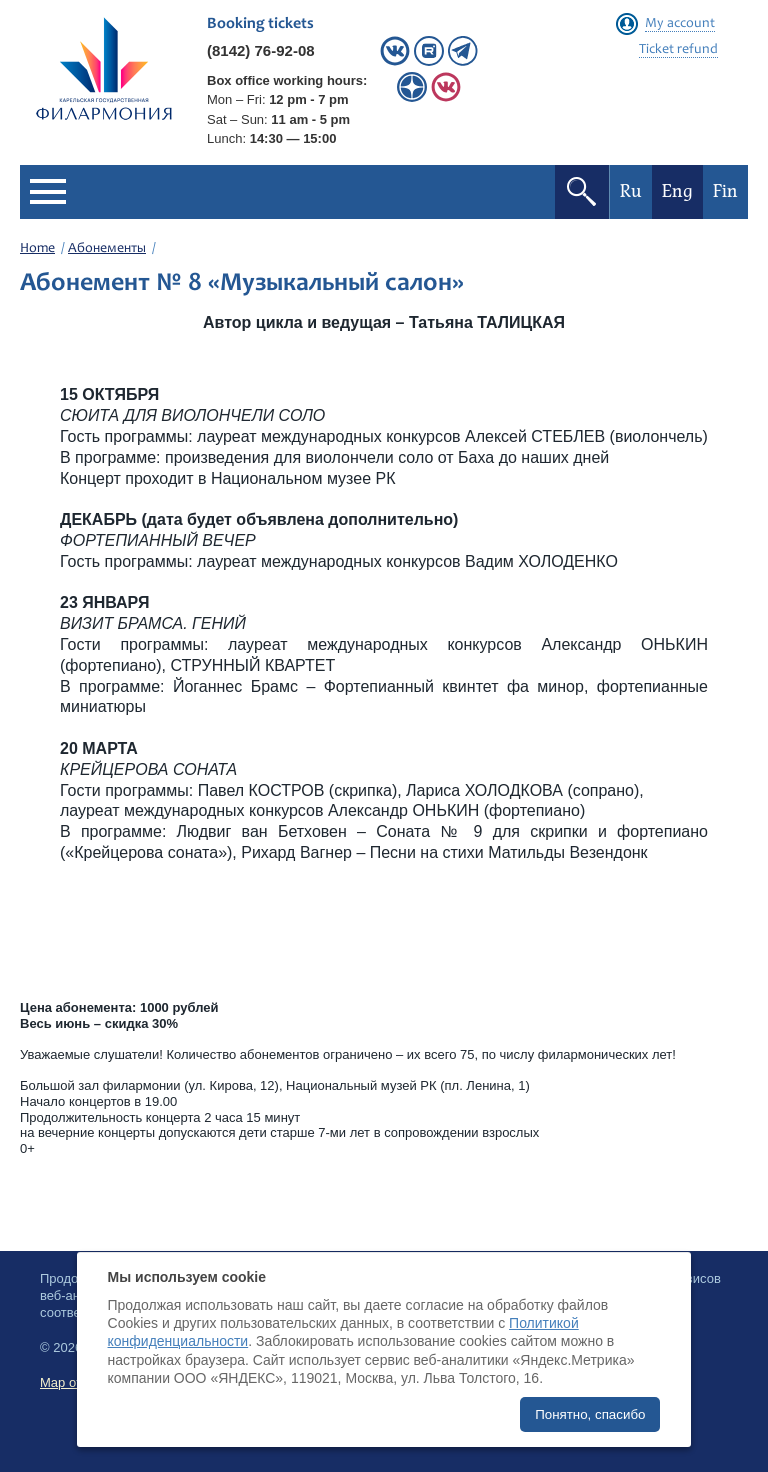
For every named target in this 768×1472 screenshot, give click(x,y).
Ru (631, 191)
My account (680, 24)
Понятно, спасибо (590, 1414)
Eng (677, 191)
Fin (725, 191)
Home (37, 249)
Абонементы (107, 249)
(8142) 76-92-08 (261, 50)
